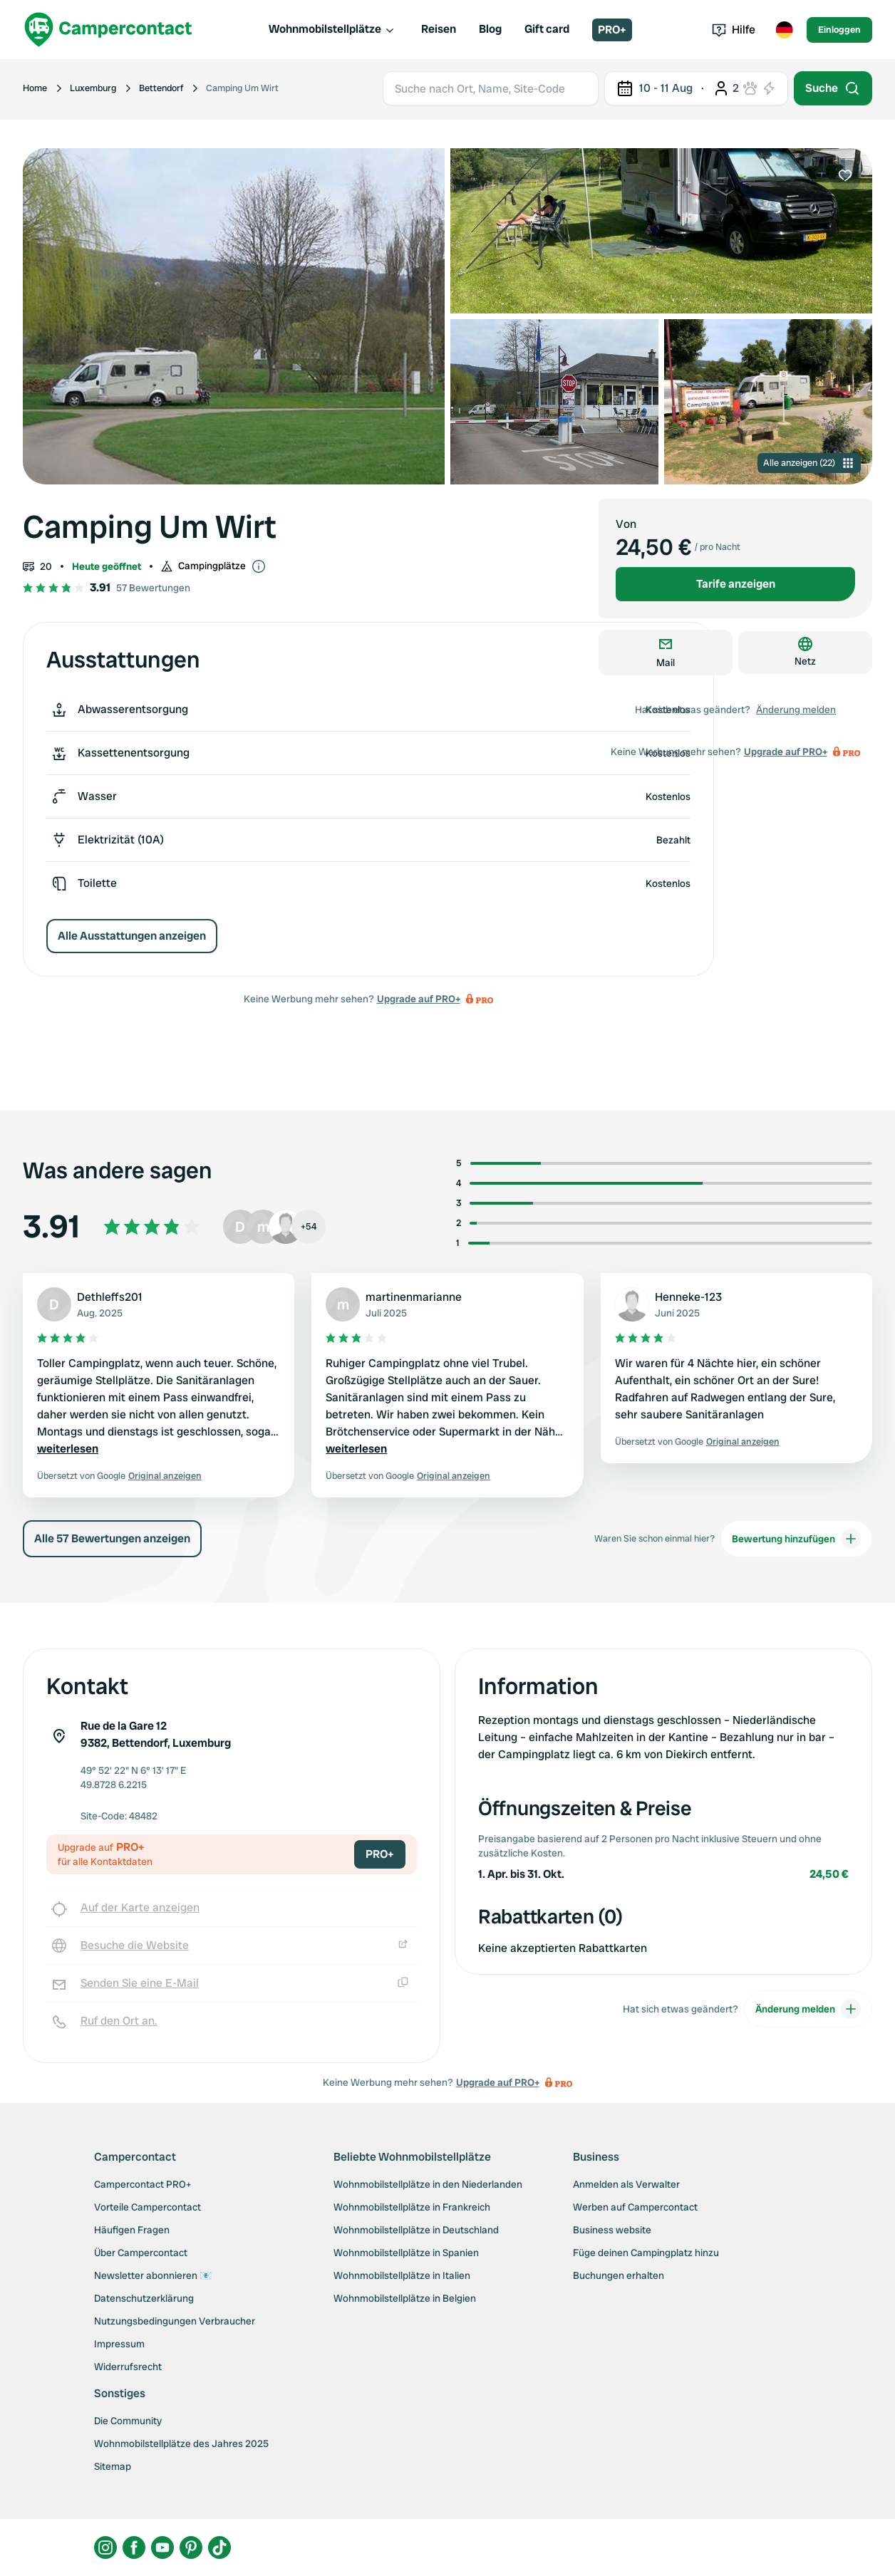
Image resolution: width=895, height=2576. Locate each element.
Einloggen (839, 30)
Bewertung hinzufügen (796, 1539)
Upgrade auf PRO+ (418, 998)
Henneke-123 (688, 1296)
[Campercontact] (108, 29)
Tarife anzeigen (735, 583)
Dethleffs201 (110, 1296)
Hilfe (733, 29)
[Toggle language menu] (784, 30)
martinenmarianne (414, 1296)
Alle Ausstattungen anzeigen (132, 935)
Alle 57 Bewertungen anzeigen (112, 1538)
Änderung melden (796, 709)
